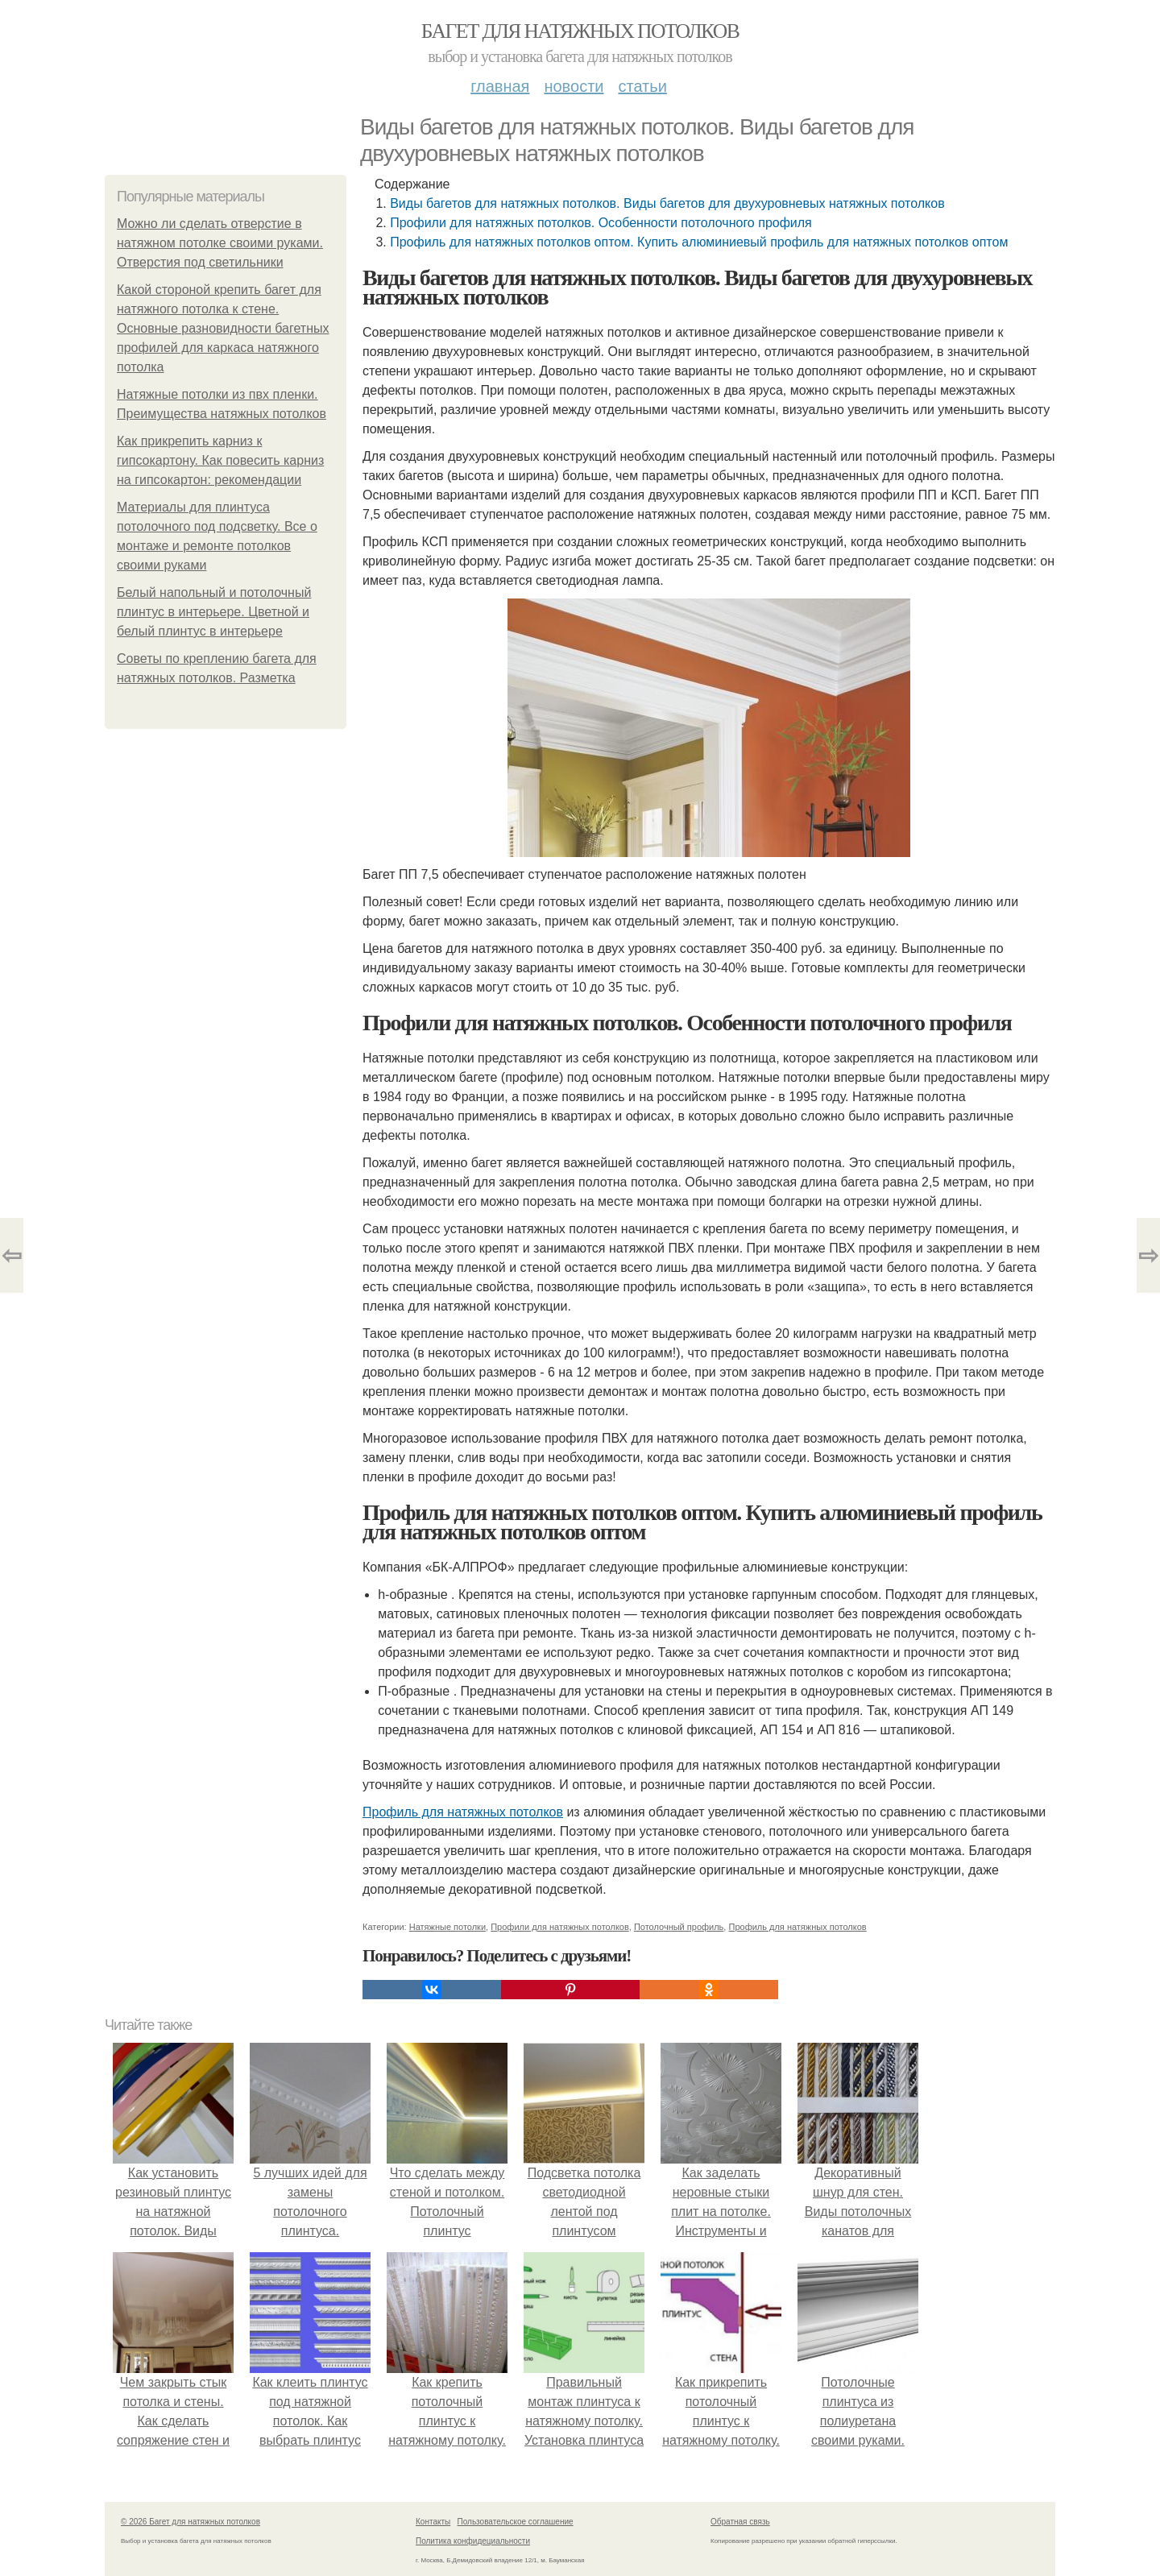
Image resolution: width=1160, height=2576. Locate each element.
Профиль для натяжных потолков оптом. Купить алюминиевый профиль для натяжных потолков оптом (699, 242)
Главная (499, 86)
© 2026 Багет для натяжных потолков (190, 2521)
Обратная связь (740, 2521)
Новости (573, 86)
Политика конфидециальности (473, 2541)
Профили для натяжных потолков (560, 1927)
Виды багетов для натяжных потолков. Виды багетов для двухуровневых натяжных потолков (667, 203)
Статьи (642, 86)
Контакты (433, 2521)
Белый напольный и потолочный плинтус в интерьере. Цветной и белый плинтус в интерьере (214, 612)
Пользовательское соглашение (516, 2521)
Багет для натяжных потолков (580, 31)
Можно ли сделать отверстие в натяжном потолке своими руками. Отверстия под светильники (220, 243)
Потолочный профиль (678, 1927)
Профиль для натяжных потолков (462, 1812)
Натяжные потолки (447, 1927)
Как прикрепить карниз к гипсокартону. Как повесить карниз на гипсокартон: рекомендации (220, 460)
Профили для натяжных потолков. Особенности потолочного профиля (601, 223)
